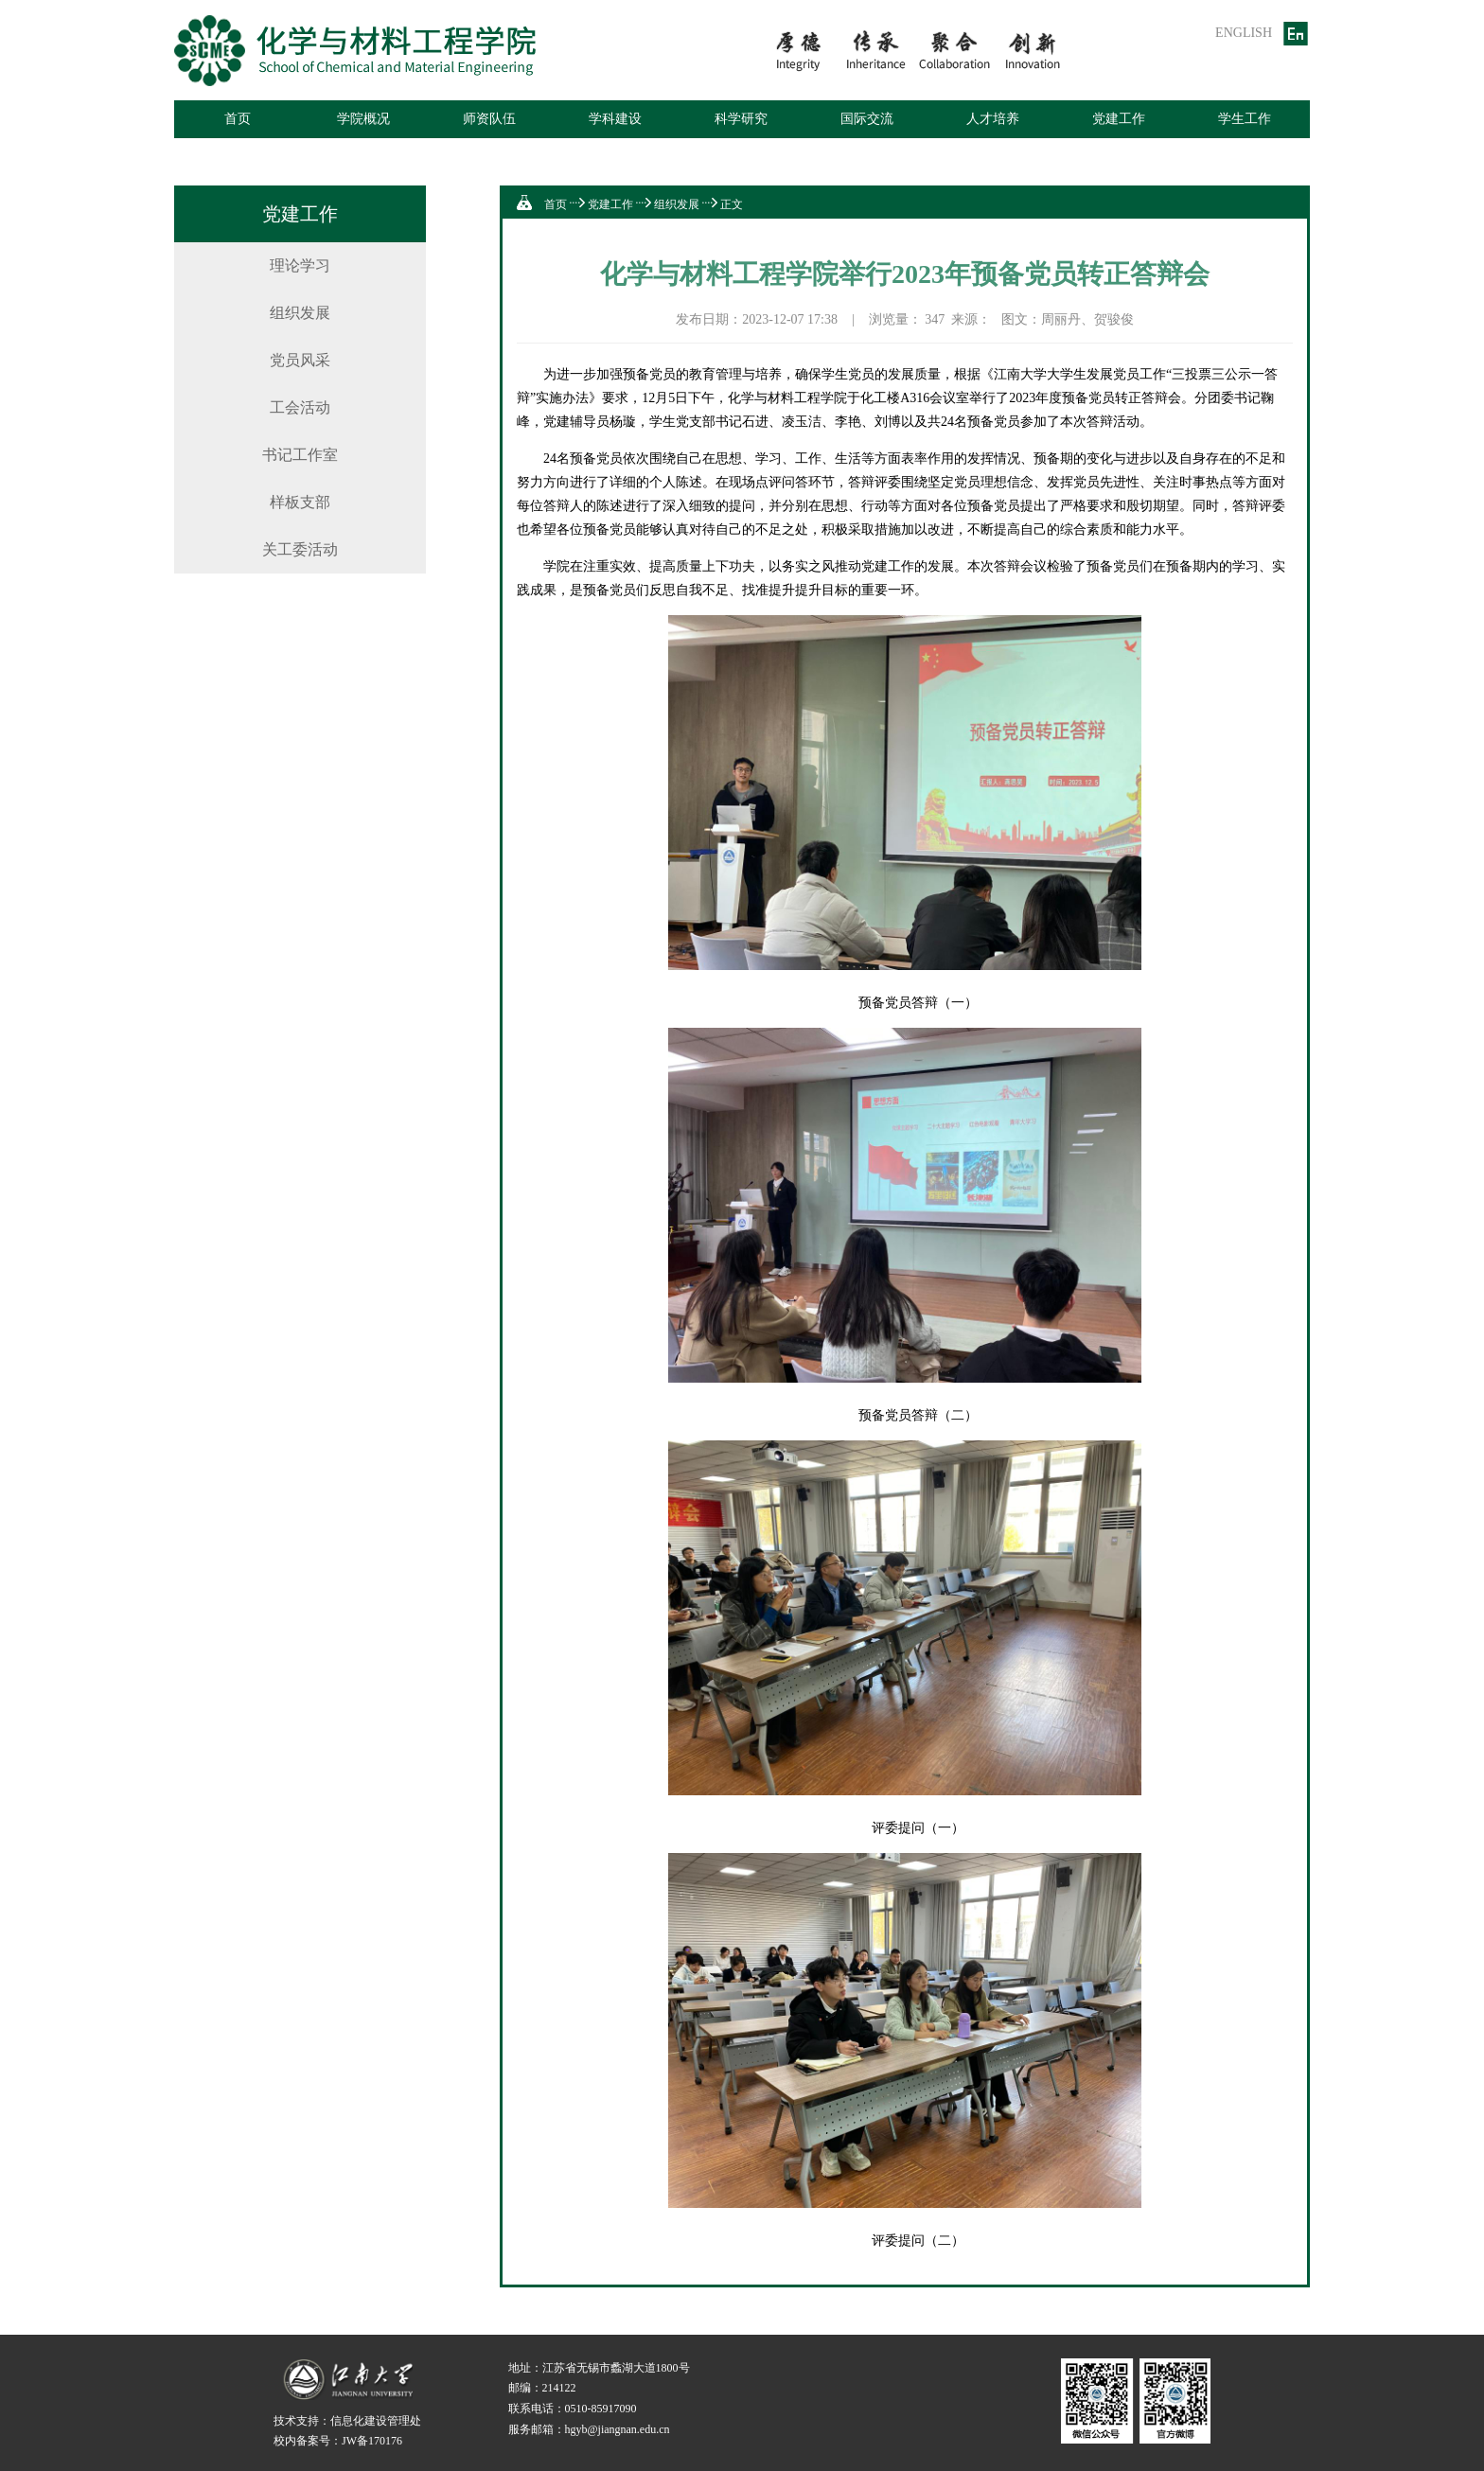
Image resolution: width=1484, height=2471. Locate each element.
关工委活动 (300, 549)
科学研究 (741, 119)
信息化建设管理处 (375, 2420)
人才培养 (992, 119)
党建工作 (1118, 119)
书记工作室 (300, 455)
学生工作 (1244, 119)
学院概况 (363, 119)
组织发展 (300, 313)
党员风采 (300, 360)
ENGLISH (1243, 33)
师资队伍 (489, 119)
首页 (237, 119)
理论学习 (300, 265)
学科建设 (615, 119)
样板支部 (300, 502)
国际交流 (866, 119)
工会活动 (300, 407)
